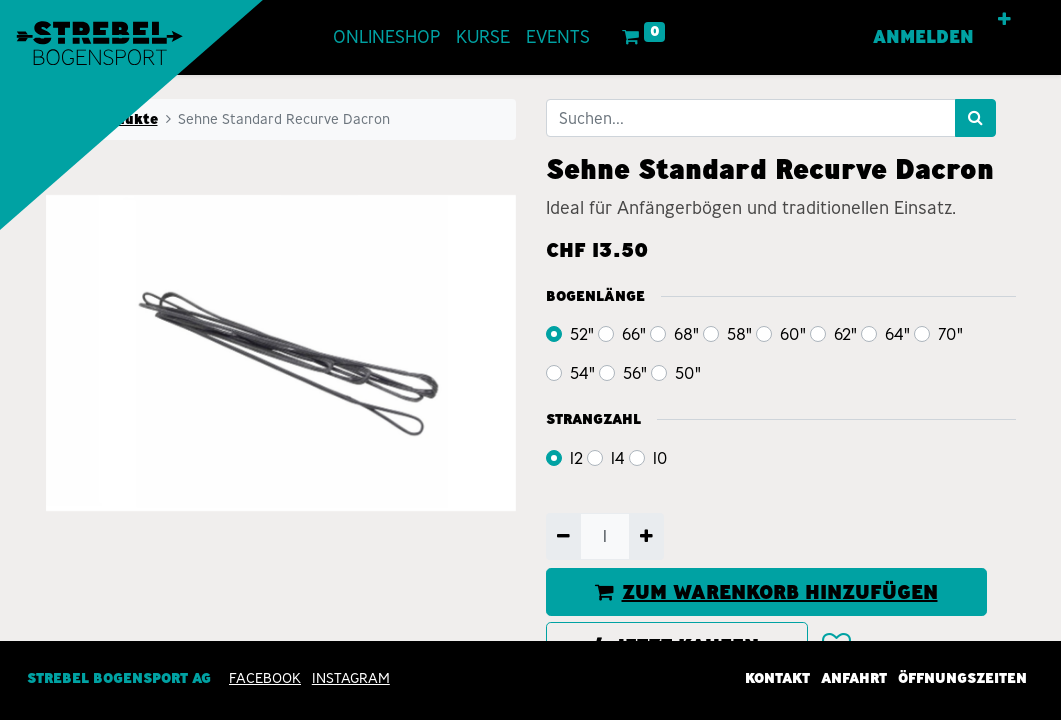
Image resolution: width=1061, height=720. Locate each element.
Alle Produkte (108, 119)
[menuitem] (386, 37)
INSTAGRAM (351, 678)
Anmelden (923, 37)
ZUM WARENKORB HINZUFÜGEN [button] (766, 592)
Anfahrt (854, 678)
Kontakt (777, 678)
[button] (1004, 20)
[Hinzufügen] (646, 536)
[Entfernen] (563, 536)
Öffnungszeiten (962, 678)
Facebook (265, 678)
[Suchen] (975, 118)
